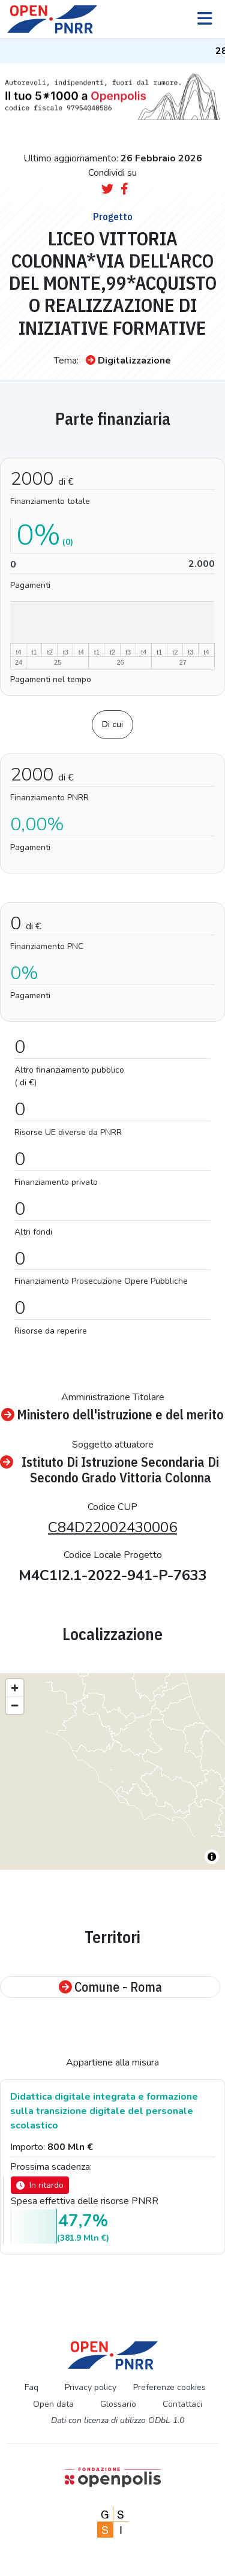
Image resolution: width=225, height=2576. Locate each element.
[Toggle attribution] (212, 1857)
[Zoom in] (14, 1688)
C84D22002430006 (112, 1527)
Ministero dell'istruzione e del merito (112, 1414)
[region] (112, 1771)
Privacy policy (90, 2387)
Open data (53, 2404)
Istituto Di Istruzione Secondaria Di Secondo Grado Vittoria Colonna (109, 1470)
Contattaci (182, 2404)
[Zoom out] (14, 1705)
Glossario (118, 2404)
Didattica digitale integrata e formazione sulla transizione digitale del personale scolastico (104, 2111)
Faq (31, 2387)
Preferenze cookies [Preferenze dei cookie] (169, 2387)
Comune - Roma (110, 1987)
